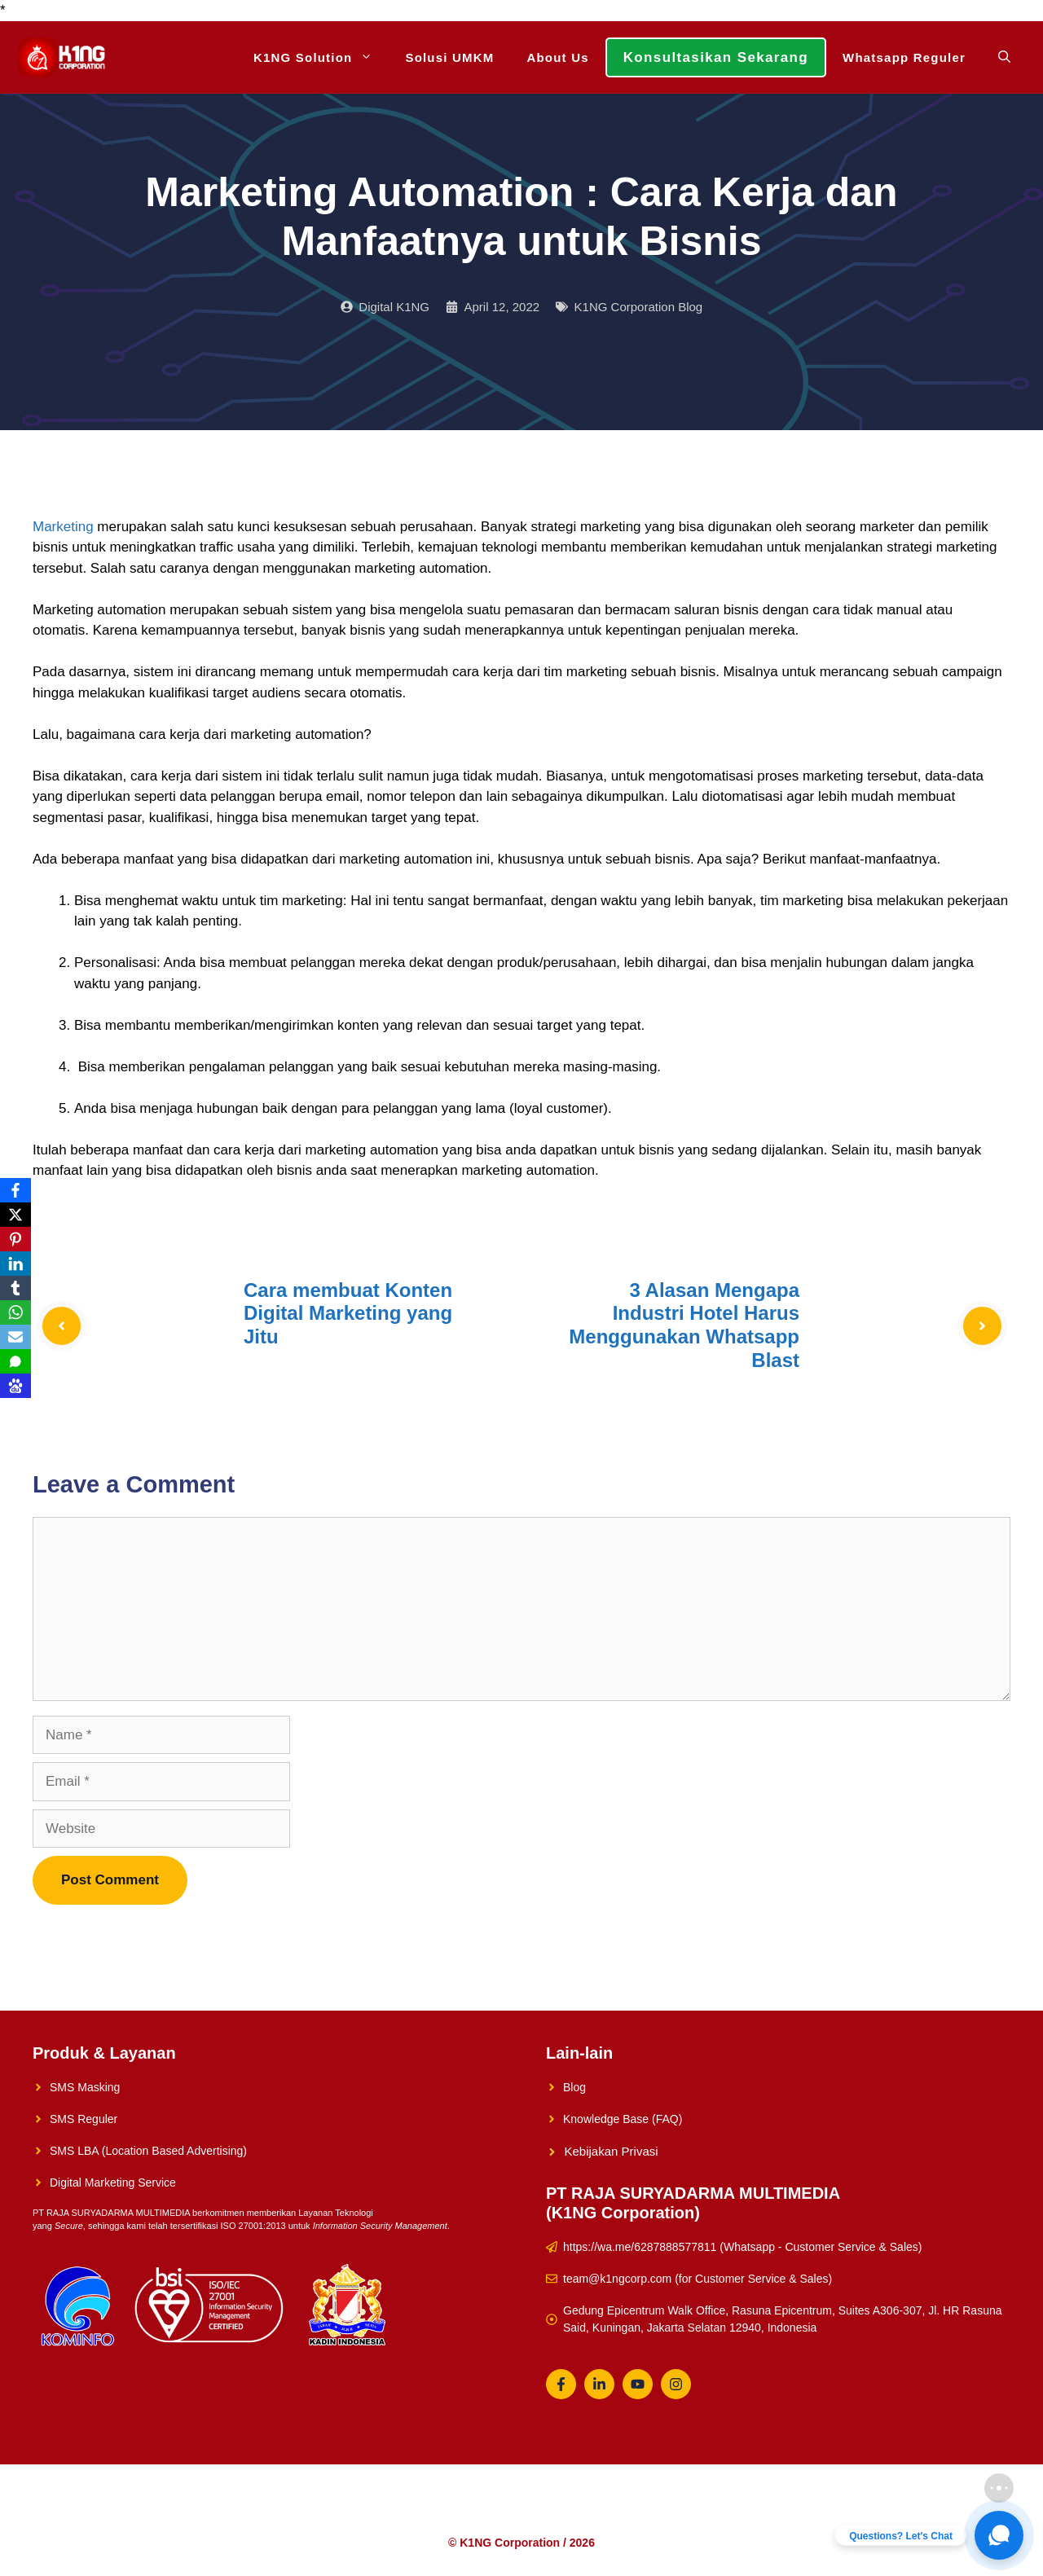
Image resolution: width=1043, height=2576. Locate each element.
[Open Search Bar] (1004, 57)
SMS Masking (85, 2087)
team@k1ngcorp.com (617, 2278)
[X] (15, 1214)
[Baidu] (15, 1386)
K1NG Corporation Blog (638, 307)
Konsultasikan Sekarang (715, 57)
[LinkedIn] (15, 1263)
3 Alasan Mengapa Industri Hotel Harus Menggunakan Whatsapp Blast (684, 1325)
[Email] (15, 1337)
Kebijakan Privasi (611, 2151)
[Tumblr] (15, 1288)
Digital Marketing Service (113, 2182)
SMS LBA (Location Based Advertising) (148, 2150)
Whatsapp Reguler (904, 57)
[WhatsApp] (15, 1312)
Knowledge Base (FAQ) (622, 2118)
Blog (574, 2087)
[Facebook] (15, 1190)
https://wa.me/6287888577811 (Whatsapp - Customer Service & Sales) (742, 2246)
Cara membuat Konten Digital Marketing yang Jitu (348, 1313)
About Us (557, 57)
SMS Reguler (83, 2118)
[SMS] (15, 1361)
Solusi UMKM (449, 57)
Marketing (63, 526)
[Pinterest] (15, 1239)
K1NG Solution (321, 57)
